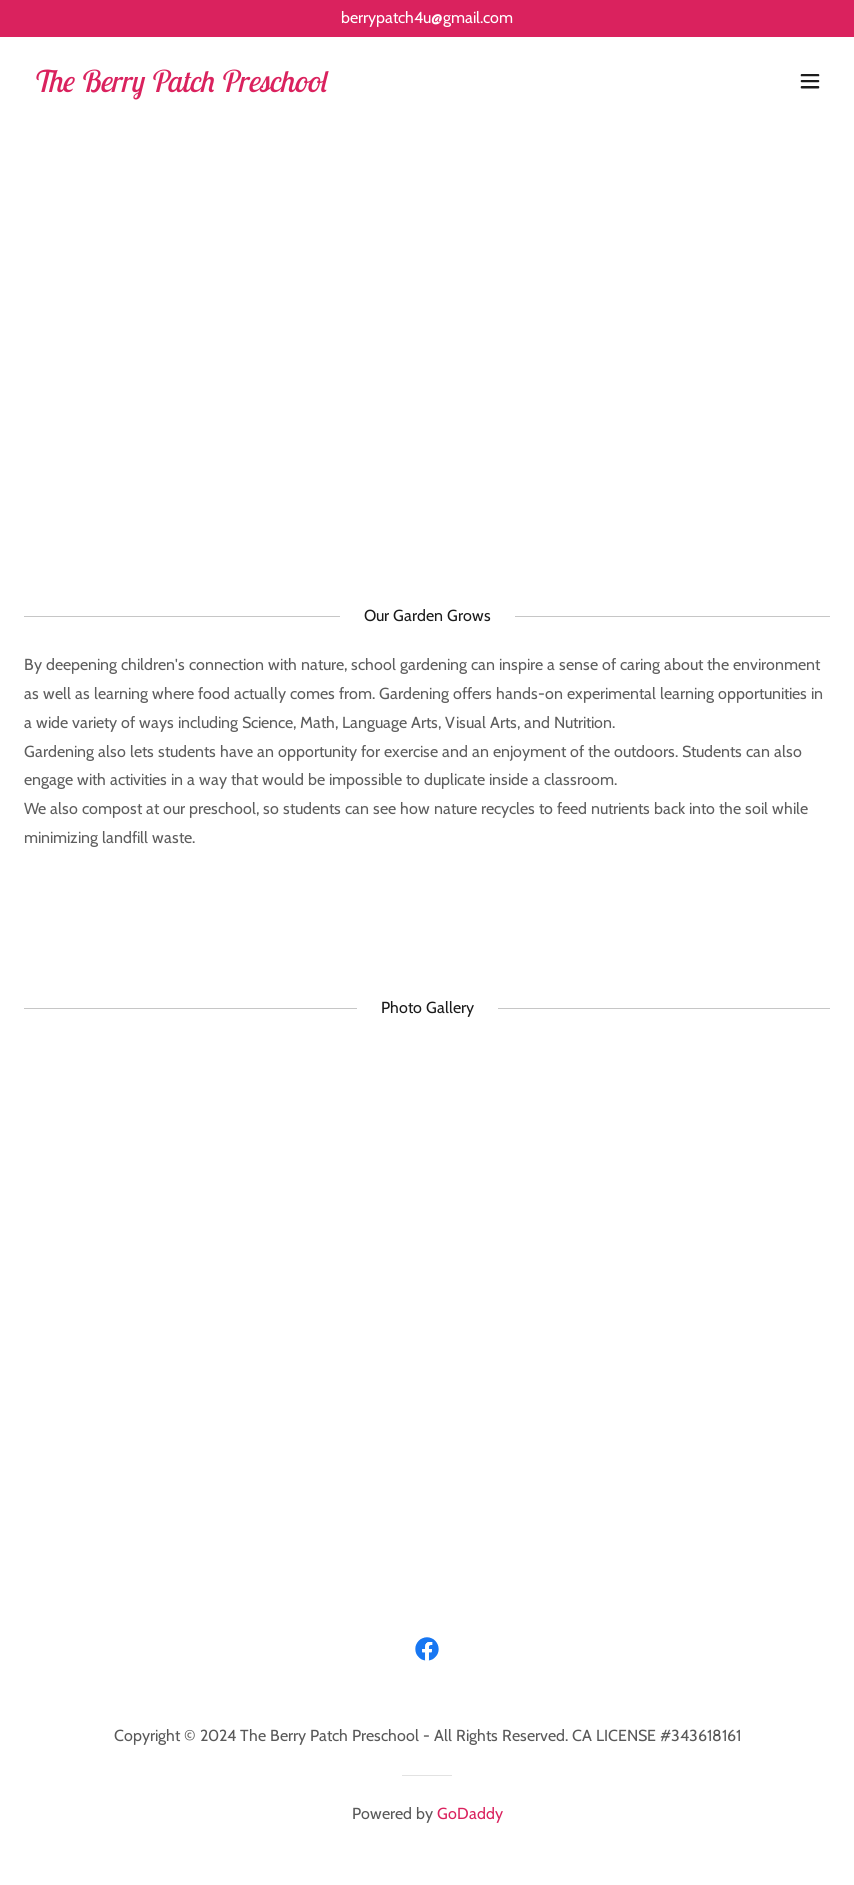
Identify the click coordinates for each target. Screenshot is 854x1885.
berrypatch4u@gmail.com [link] (427, 17)
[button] (810, 81)
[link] (179, 86)
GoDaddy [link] (470, 1813)
